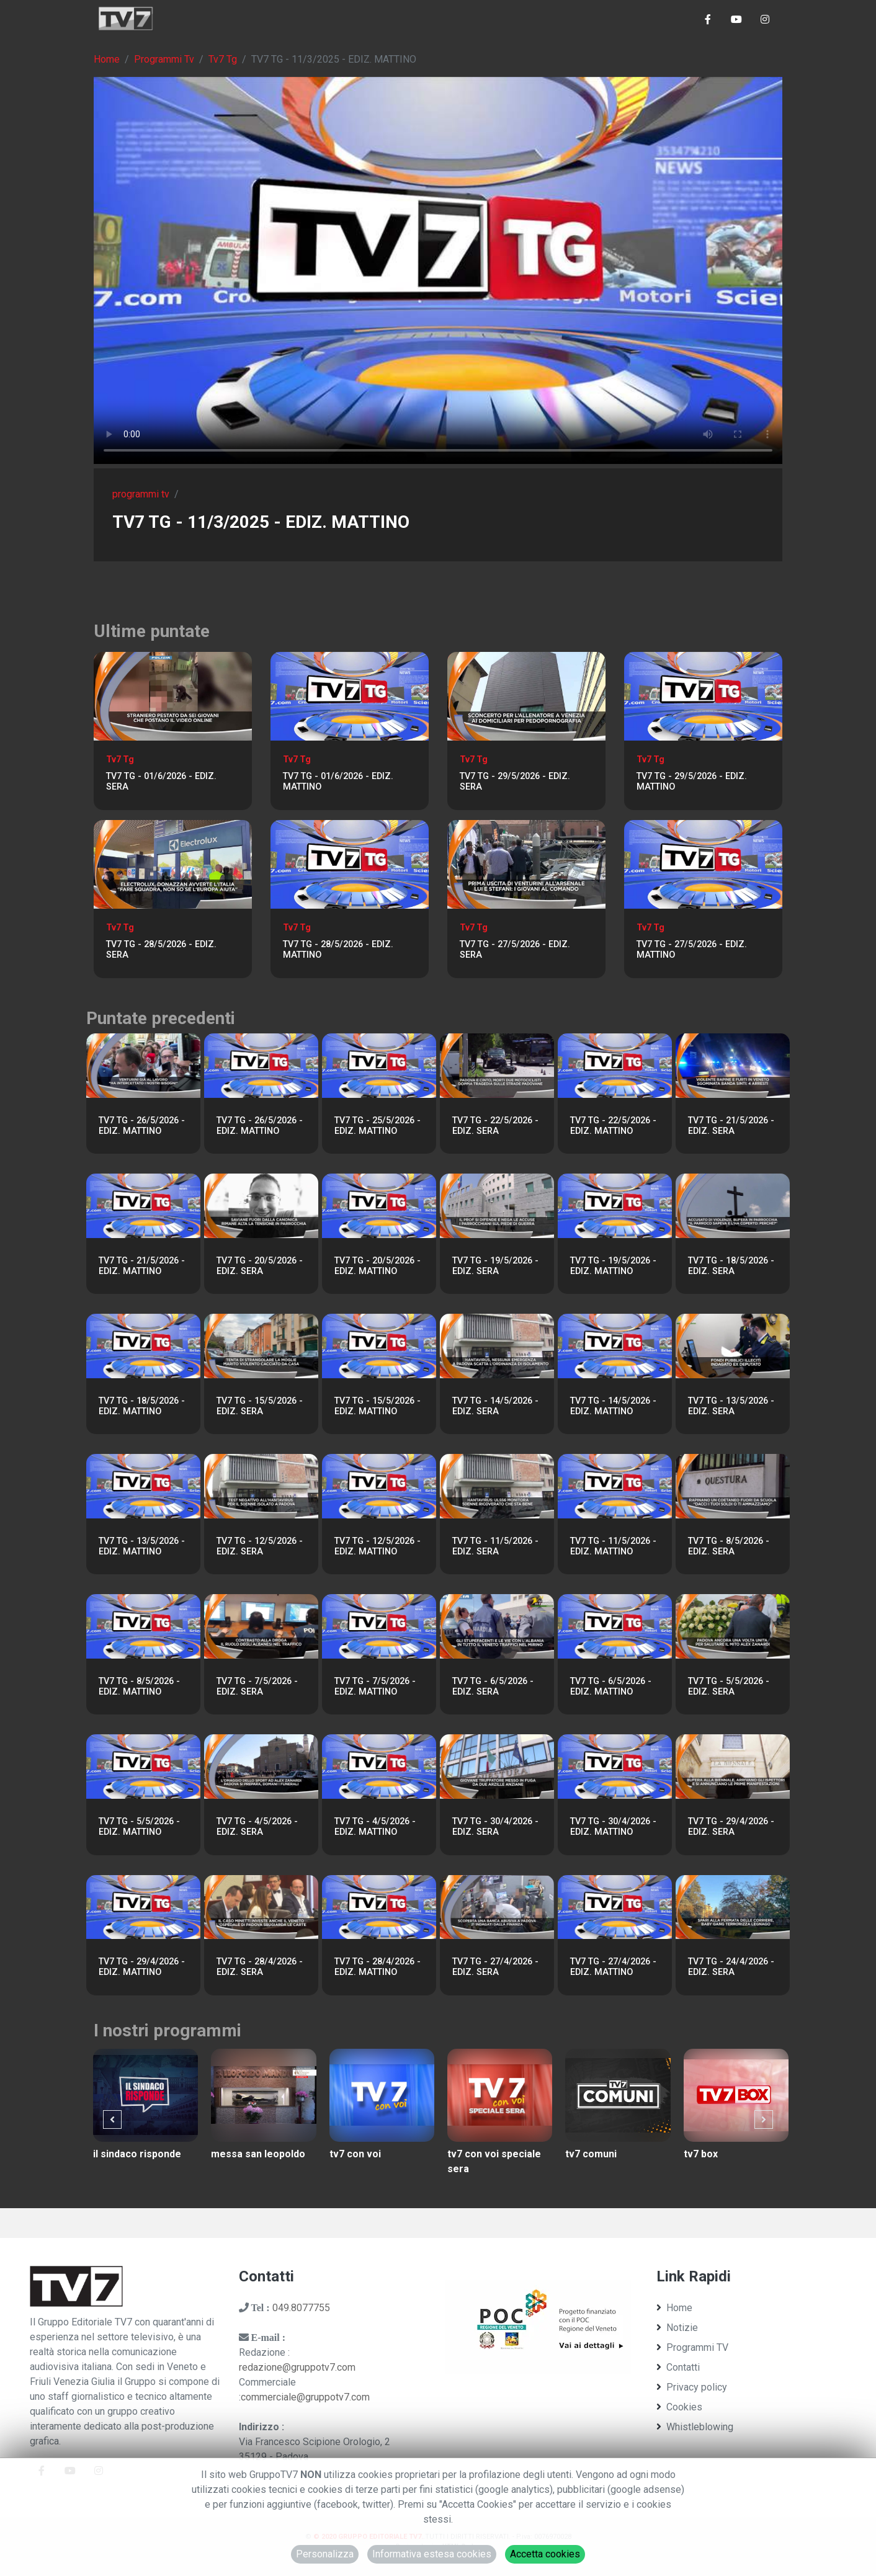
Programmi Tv (164, 59)
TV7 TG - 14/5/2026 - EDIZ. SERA (495, 1406)
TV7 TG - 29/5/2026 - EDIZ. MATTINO (692, 781)
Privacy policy (691, 2387)
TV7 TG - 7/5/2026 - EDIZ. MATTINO (375, 1686)
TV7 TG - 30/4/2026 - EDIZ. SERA (495, 1826)
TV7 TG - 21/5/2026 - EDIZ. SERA (731, 1125)
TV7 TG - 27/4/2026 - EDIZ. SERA (495, 1966)
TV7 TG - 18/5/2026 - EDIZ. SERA (731, 1266)
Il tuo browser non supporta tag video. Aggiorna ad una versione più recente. (438, 270)
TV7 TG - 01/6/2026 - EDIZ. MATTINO (338, 781)
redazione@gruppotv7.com (297, 2367)
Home (107, 59)
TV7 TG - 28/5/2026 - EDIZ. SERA (161, 949)
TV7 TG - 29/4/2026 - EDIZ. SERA (731, 1826)
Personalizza (325, 2554)
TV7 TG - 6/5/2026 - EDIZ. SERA (493, 1686)
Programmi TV (692, 2347)
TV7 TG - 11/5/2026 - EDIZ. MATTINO (613, 1546)
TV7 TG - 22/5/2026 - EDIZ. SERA (495, 1125)
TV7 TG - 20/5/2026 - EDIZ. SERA (260, 1266)
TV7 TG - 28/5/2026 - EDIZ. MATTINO (338, 949)
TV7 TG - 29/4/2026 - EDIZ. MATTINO (142, 1966)
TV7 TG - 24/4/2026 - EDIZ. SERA (731, 1966)
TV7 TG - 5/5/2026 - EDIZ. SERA (728, 1686)
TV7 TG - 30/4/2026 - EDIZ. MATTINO (613, 1826)
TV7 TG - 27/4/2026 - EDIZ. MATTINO (613, 1966)
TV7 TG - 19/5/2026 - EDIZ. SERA (495, 1266)
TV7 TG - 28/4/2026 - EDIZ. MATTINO (377, 1966)
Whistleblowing (694, 2427)
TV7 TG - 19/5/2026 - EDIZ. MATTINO (613, 1266)
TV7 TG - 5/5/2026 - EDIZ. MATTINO (139, 1826)
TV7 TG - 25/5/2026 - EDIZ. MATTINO (377, 1125)
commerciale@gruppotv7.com (305, 2397)
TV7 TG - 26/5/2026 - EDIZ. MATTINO (142, 1125)
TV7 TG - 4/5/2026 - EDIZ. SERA (257, 1826)
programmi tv (140, 494)
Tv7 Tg (222, 59)
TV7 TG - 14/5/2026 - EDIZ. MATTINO (613, 1406)
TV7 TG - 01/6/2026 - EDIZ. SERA (161, 781)
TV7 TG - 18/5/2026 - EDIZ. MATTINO (142, 1406)
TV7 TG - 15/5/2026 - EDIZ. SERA (260, 1406)
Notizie (677, 2327)
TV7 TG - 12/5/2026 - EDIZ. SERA (260, 1546)
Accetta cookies (545, 2554)
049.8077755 (301, 2308)
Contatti (678, 2367)
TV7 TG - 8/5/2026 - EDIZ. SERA (728, 1546)
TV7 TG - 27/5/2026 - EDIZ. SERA (515, 949)
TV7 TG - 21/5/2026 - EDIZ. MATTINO (142, 1266)
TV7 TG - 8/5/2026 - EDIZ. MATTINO (139, 1686)
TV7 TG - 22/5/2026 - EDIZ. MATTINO (613, 1125)
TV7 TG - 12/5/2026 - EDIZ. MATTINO (377, 1546)
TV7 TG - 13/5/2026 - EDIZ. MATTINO (142, 1546)
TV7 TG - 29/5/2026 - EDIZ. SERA (515, 781)
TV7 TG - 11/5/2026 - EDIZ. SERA (495, 1546)
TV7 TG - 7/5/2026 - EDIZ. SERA (257, 1686)
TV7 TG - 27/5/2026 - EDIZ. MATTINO (692, 949)
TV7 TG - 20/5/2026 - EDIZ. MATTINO (377, 1266)
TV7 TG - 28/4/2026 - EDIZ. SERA (260, 1966)
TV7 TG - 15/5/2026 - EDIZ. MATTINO (377, 1406)
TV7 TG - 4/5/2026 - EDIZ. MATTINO (375, 1826)
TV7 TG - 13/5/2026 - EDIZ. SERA (731, 1406)
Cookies (679, 2407)
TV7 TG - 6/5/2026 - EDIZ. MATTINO (610, 1686)
